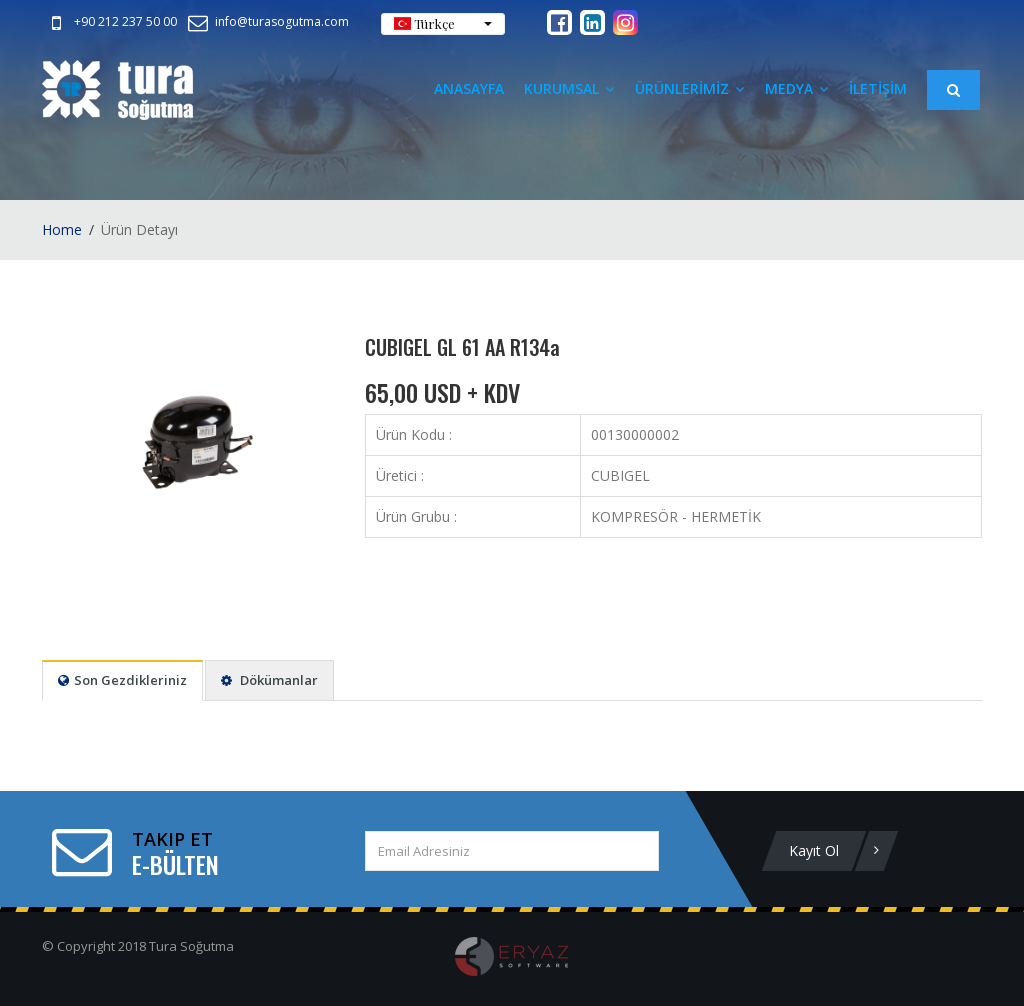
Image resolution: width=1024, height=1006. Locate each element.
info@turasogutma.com (267, 21)
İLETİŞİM (878, 88)
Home (62, 229)
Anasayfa (469, 88)
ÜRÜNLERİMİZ (690, 88)
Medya (797, 88)
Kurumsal (569, 88)
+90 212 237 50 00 (110, 21)
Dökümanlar (269, 680)
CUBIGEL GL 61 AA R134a (462, 347)
